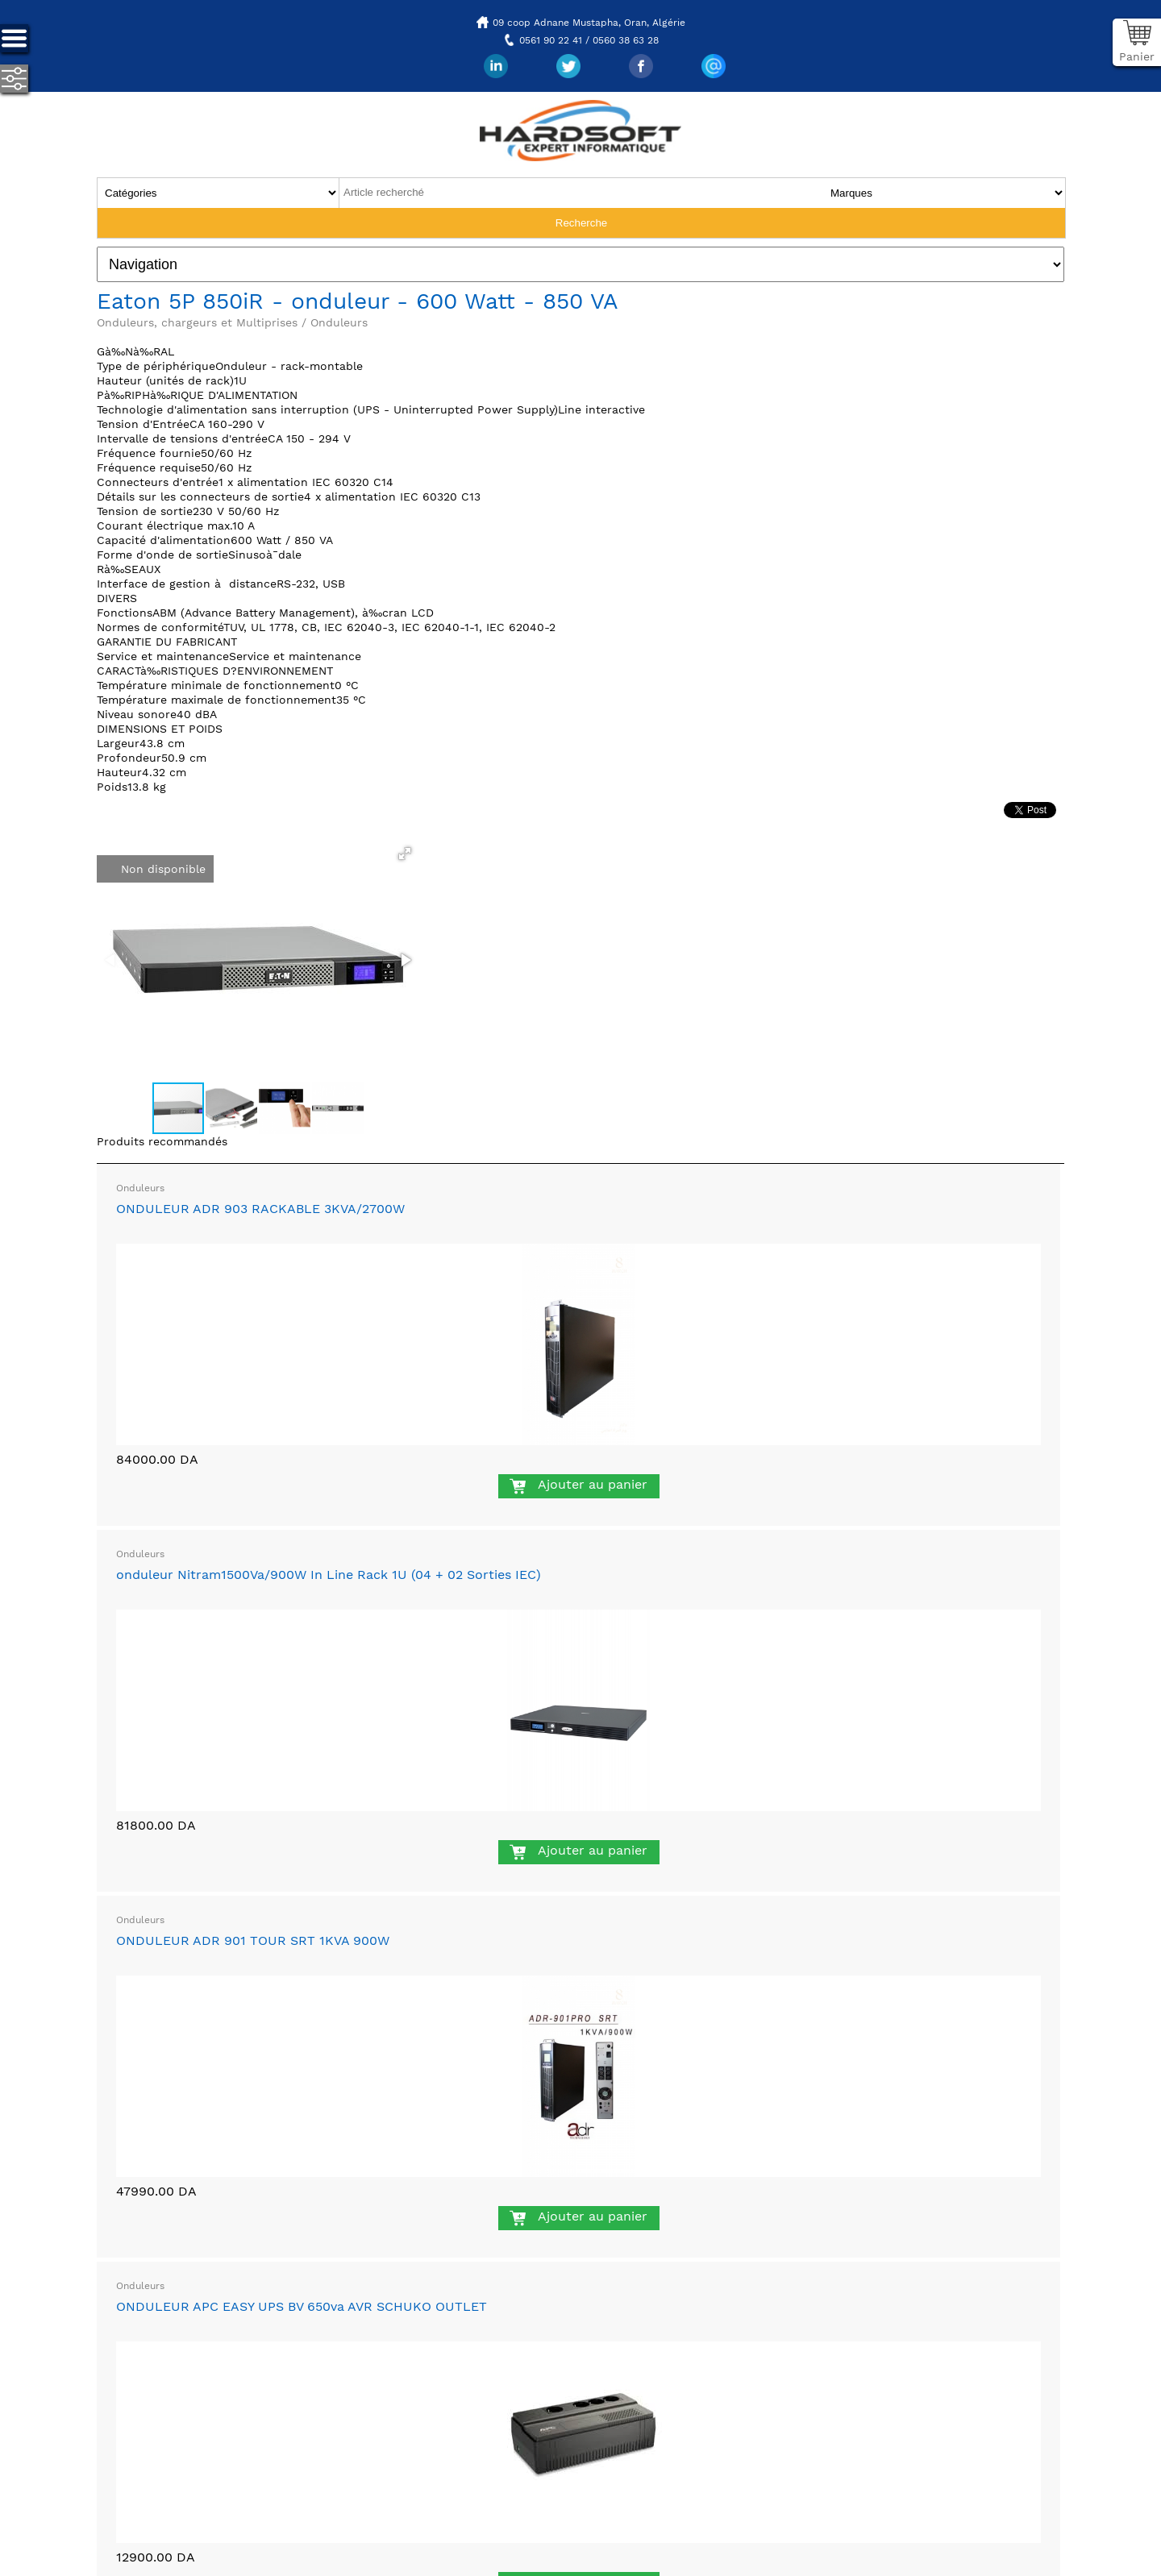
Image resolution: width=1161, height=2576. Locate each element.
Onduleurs (140, 1188)
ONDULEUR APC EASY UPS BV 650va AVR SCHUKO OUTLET (301, 2306)
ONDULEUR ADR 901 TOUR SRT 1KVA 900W (252, 1940)
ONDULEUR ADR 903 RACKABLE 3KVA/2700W (260, 1208)
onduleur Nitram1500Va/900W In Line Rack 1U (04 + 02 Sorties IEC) (328, 1574)
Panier (1137, 56)
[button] (405, 853)
